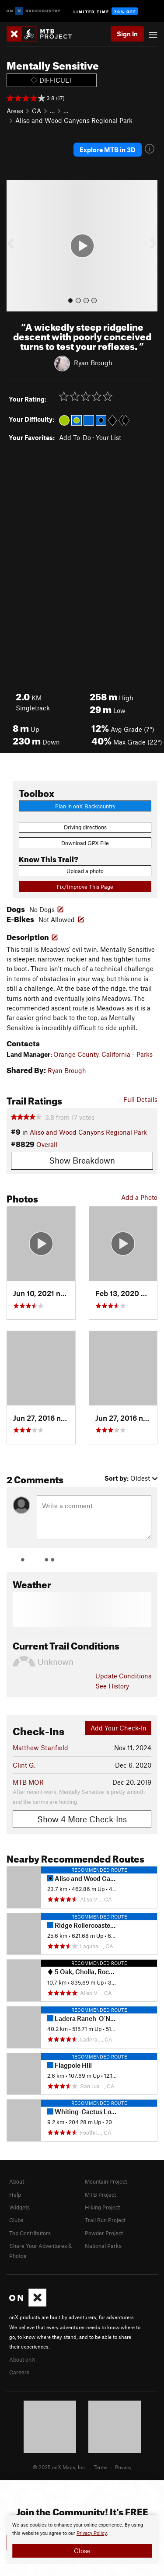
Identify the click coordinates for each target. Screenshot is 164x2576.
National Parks (103, 2245)
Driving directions (85, 827)
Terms (101, 2467)
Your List (108, 437)
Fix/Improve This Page (85, 886)
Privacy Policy (92, 2533)
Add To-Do (75, 437)
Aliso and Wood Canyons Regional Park (74, 120)
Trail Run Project (105, 2219)
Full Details (140, 1099)
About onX (22, 2359)
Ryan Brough (93, 363)
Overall (46, 1144)
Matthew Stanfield (40, 1747)
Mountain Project (106, 2181)
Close (82, 2551)
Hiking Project (102, 2207)
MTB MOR (28, 1782)
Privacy (123, 2467)
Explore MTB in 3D (108, 150)
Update (123, 1676)
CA (36, 111)
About (16, 2181)
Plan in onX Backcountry (85, 806)
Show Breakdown (82, 1160)
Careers (19, 2372)
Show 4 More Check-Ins (82, 1819)
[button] (15, 245)
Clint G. (24, 1765)
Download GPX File (85, 842)
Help (15, 2194)
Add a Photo (139, 1197)
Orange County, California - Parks (103, 1054)
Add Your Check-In (119, 1728)
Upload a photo (85, 870)
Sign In (127, 34)
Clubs (16, 2219)
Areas (15, 111)
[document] (82, 2539)
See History (112, 1686)
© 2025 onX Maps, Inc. (59, 2467)
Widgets (19, 2207)
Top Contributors (30, 2233)
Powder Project (104, 2233)
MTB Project (100, 2194)
